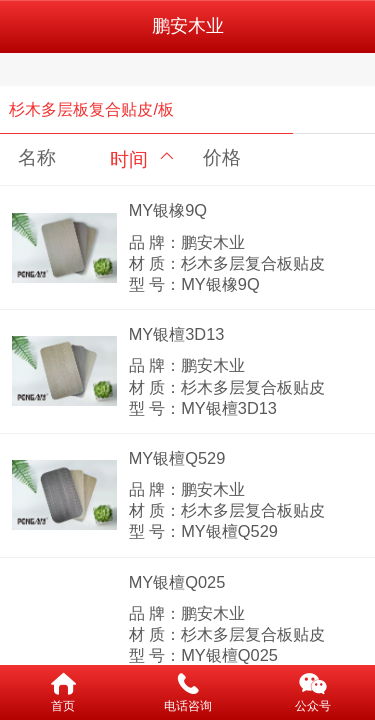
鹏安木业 (188, 26)
